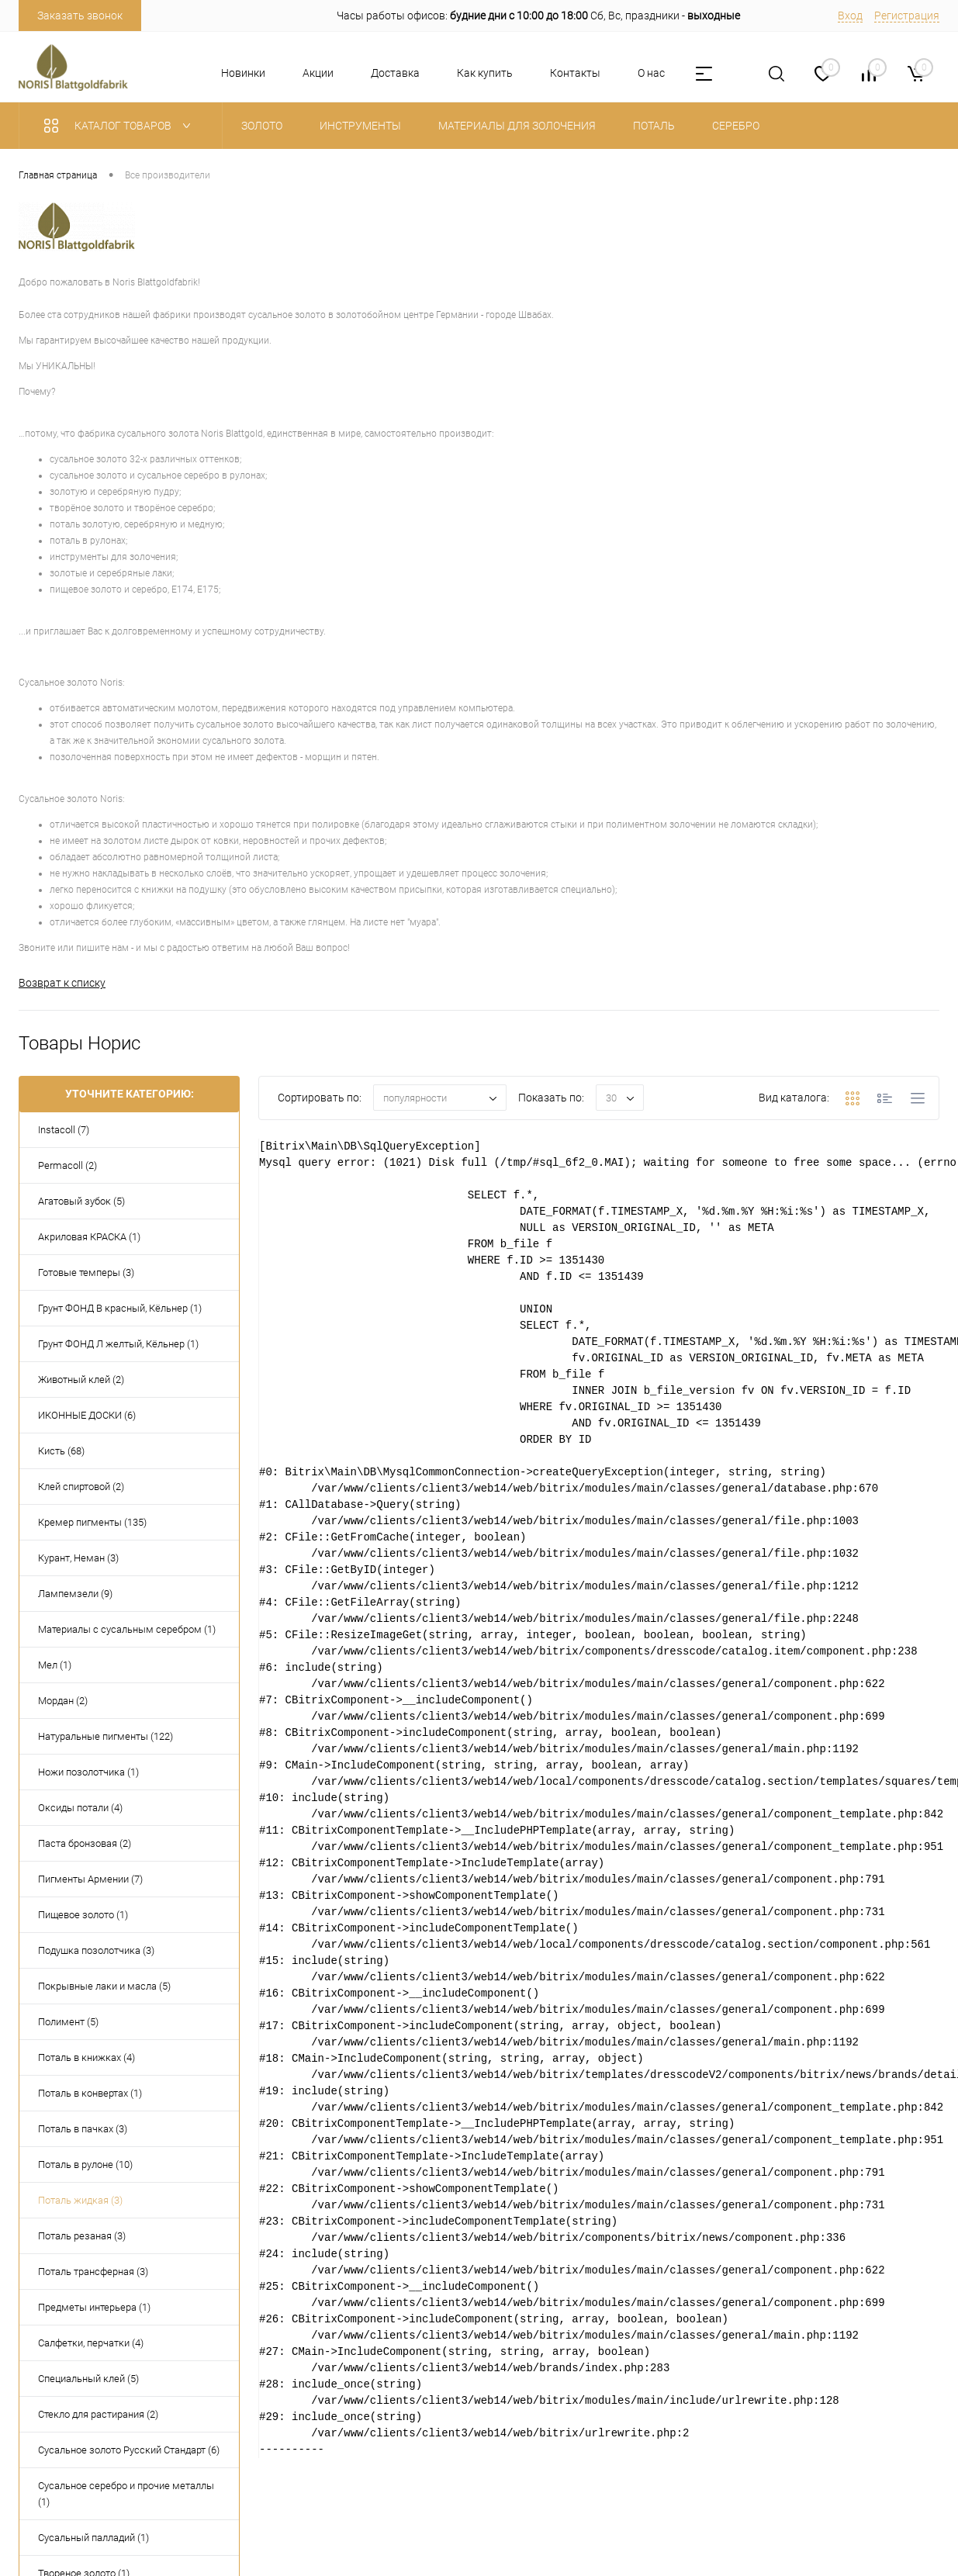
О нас (651, 73)
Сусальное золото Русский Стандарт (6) (129, 2450)
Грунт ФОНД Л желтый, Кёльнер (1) (118, 1344)
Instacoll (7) (63, 1130)
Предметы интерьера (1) (94, 2307)
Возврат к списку (62, 983)
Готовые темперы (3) (86, 1272)
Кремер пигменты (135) (92, 1522)
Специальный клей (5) (88, 2378)
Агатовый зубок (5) (81, 1201)
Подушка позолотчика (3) (96, 1950)
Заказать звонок (80, 15)
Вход (850, 15)
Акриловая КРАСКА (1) (89, 1237)
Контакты (575, 73)
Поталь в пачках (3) (82, 2129)
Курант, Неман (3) (78, 1558)
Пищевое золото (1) (83, 1915)
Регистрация (906, 15)
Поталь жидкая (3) (80, 2200)
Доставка (395, 73)
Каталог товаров (120, 126)
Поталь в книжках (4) (86, 2057)
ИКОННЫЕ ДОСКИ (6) (87, 1415)
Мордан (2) (63, 1700)
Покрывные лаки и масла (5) (104, 1986)
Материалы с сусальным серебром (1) (127, 1629)
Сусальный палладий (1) (93, 2537)
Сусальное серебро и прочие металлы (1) (126, 2494)
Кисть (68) (61, 1451)
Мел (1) (54, 1665)
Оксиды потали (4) (80, 1808)
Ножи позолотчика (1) (88, 1772)
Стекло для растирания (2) (98, 2414)
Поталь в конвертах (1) (90, 2093)
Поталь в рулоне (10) (85, 2164)
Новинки (243, 73)
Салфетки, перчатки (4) (91, 2343)
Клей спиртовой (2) (81, 1486)
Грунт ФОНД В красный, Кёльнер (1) (120, 1308)
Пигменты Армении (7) (90, 1879)
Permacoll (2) (67, 1165)
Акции (318, 73)
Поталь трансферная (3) (93, 2271)
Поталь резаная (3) (82, 2236)
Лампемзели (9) (75, 1593)
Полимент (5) (68, 2022)
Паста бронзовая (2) (84, 1843)
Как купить (485, 73)
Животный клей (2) (81, 1379)
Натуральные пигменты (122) (105, 1736)
